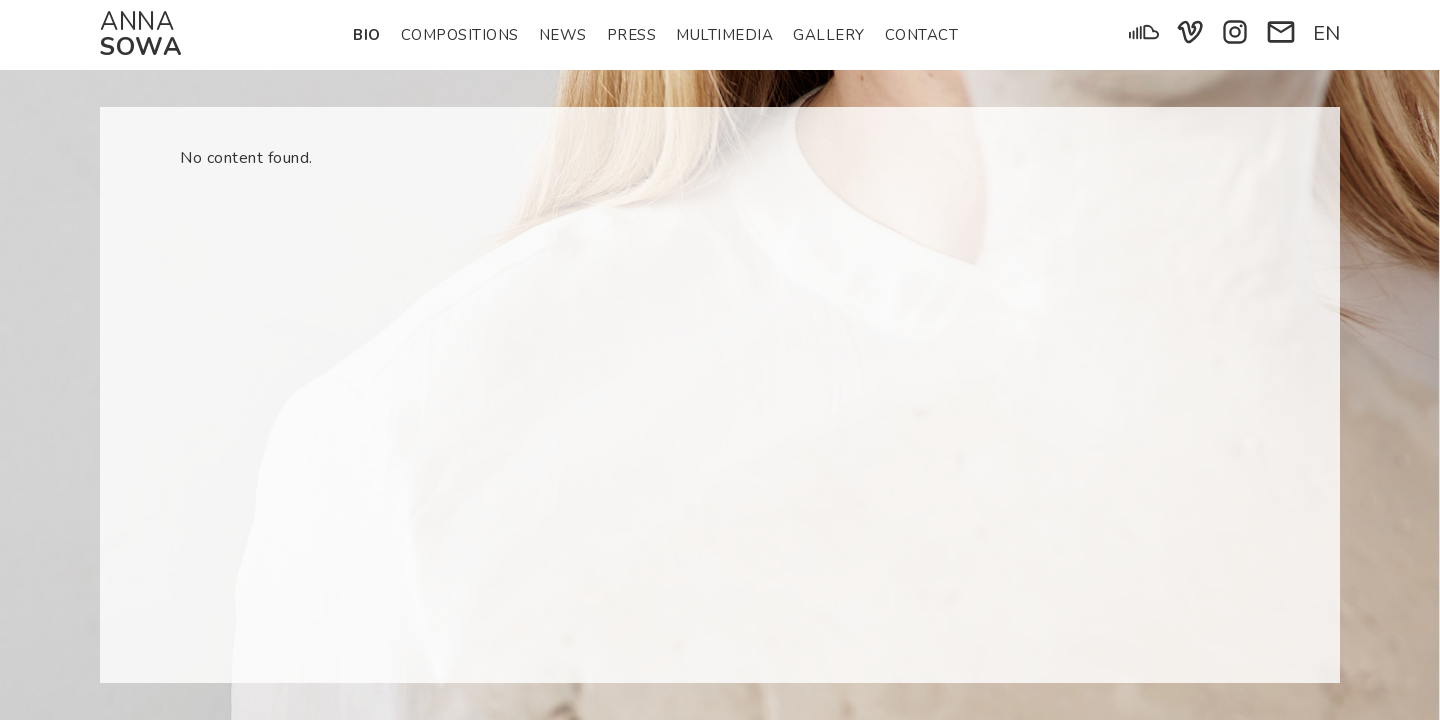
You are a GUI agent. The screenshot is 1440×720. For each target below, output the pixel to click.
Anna (141, 34)
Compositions (460, 35)
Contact (922, 35)
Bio (367, 35)
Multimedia (724, 35)
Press (632, 35)
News (563, 35)
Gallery (829, 35)
